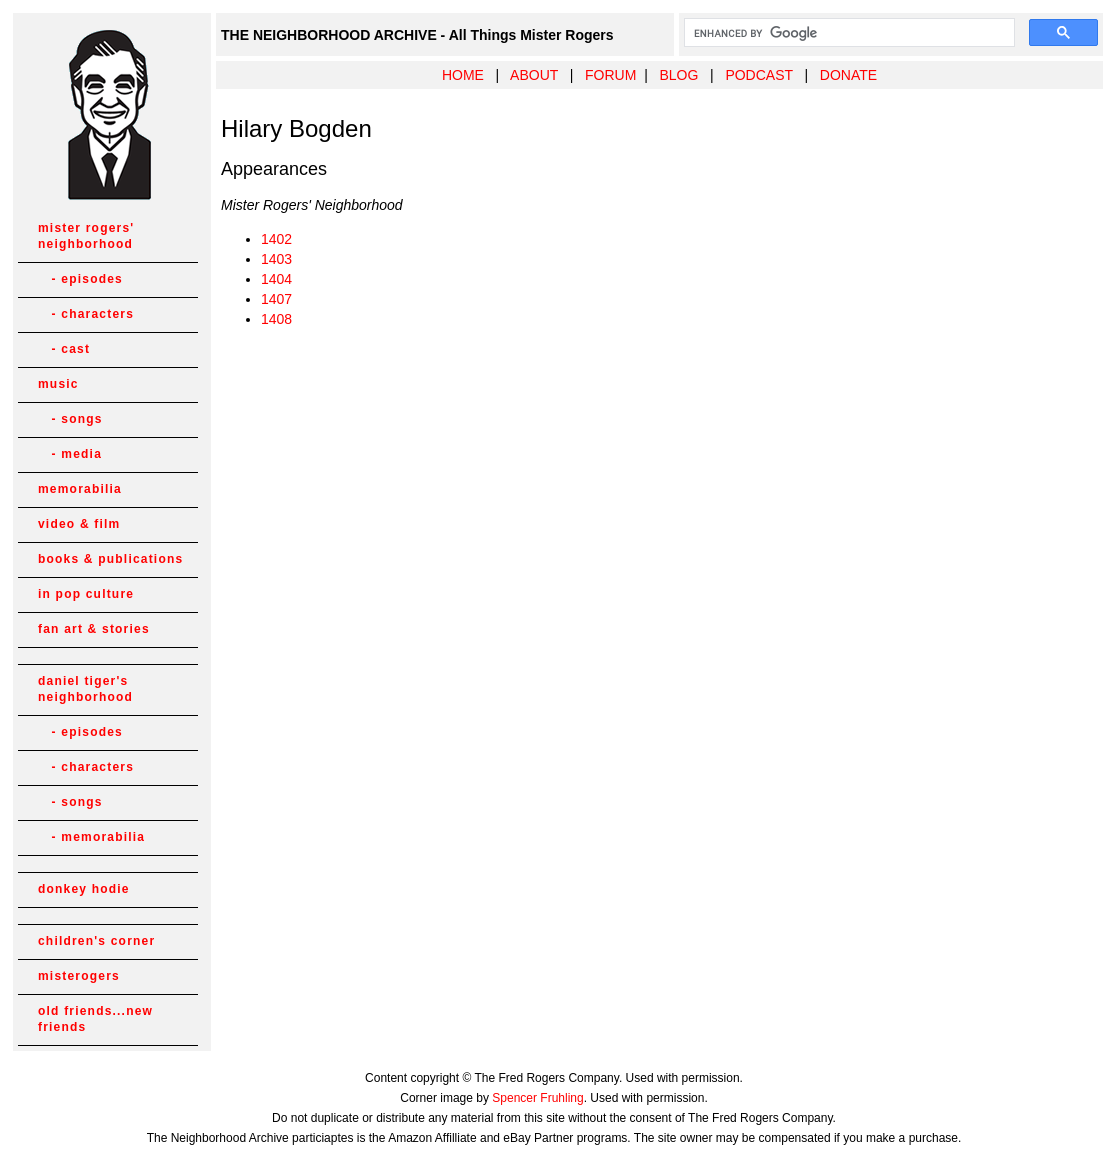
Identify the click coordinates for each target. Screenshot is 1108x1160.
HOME (463, 75)
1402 (276, 239)
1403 (276, 259)
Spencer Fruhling (537, 1098)
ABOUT (534, 75)
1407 (276, 299)
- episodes (80, 279)
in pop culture (86, 594)
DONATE (848, 75)
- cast (64, 349)
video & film (79, 524)
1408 (276, 319)
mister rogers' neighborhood (86, 236)
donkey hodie (84, 889)
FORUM (610, 75)
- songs (70, 419)
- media (70, 454)
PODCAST (758, 75)
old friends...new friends (95, 1019)
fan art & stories (94, 629)
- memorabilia (91, 837)
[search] (847, 33)
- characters (86, 314)
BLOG (678, 75)
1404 (276, 279)
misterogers (79, 976)
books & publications (110, 559)
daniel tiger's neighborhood (85, 689)
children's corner (96, 941)
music (58, 384)
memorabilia (80, 489)
